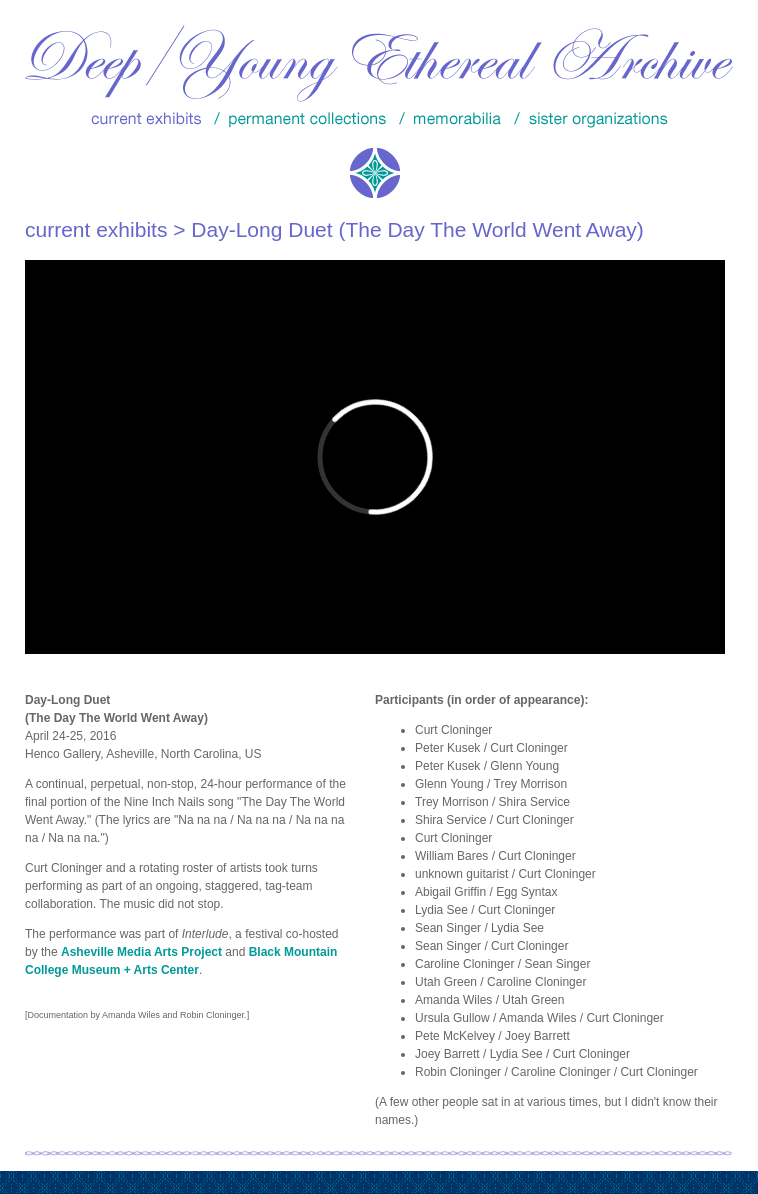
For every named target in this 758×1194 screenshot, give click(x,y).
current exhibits (96, 229)
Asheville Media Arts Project (141, 952)
